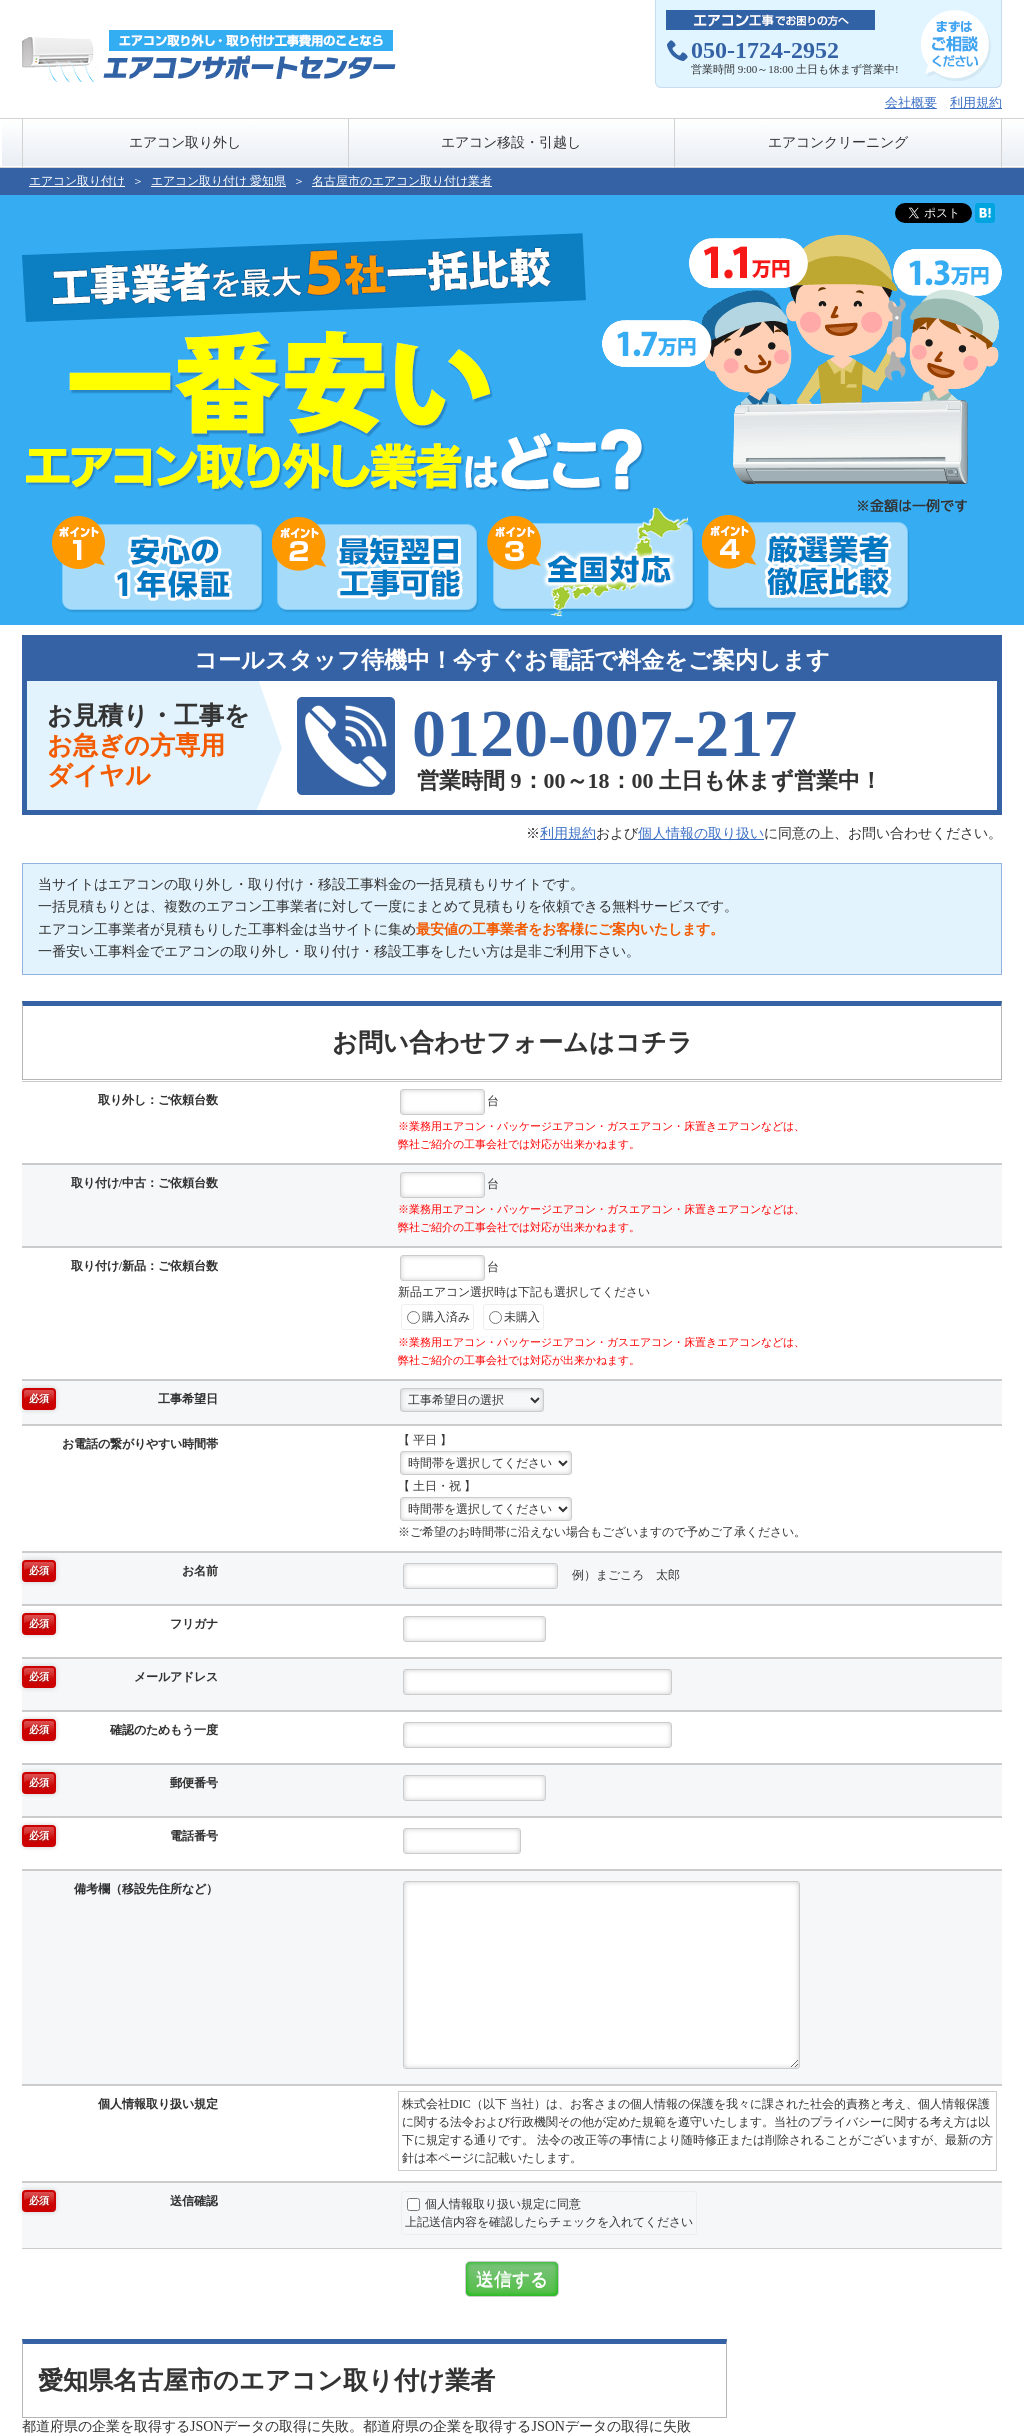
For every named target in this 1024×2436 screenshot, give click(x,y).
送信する (512, 2279)
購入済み (438, 1317)
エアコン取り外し (185, 142)
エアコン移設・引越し (511, 142)
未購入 (514, 1317)
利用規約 (976, 102)
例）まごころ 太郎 (541, 1576)
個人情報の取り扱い (701, 833)
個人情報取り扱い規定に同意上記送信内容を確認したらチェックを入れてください (549, 2213)
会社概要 (911, 102)
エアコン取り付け (77, 181)
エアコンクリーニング (838, 142)
